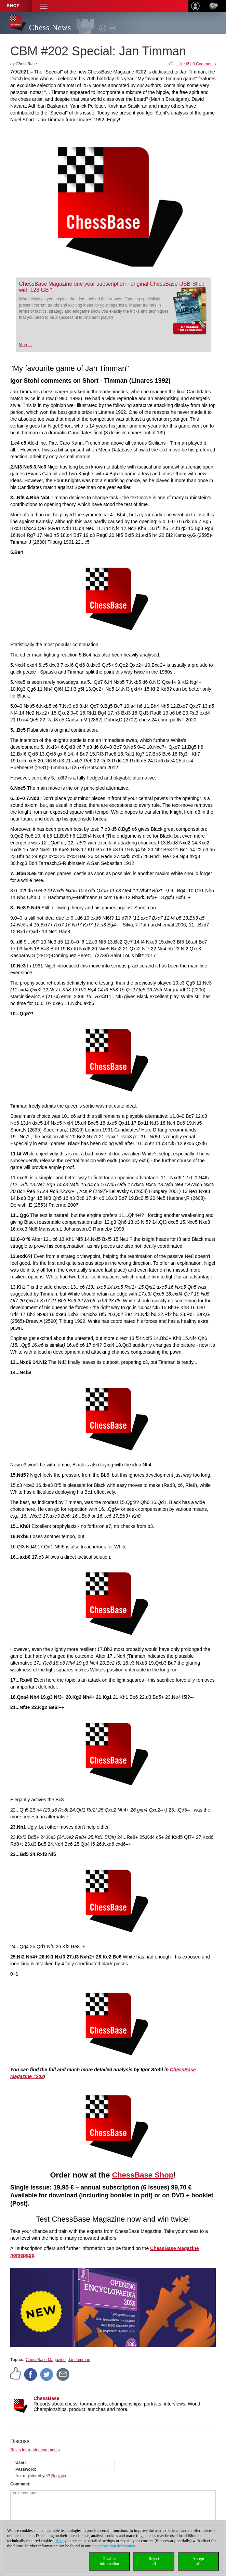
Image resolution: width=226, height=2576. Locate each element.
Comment (19, 2484)
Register (59, 2475)
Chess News (50, 27)
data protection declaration (113, 2546)
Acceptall (198, 2561)
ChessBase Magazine (46, 2359)
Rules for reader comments (35, 2450)
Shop (13, 5)
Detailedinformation (109, 2561)
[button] (44, 6)
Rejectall (154, 2561)
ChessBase (46, 2398)
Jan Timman (79, 2359)
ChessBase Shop (142, 2175)
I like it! (182, 64)
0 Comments (204, 64)
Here (59, 2540)
